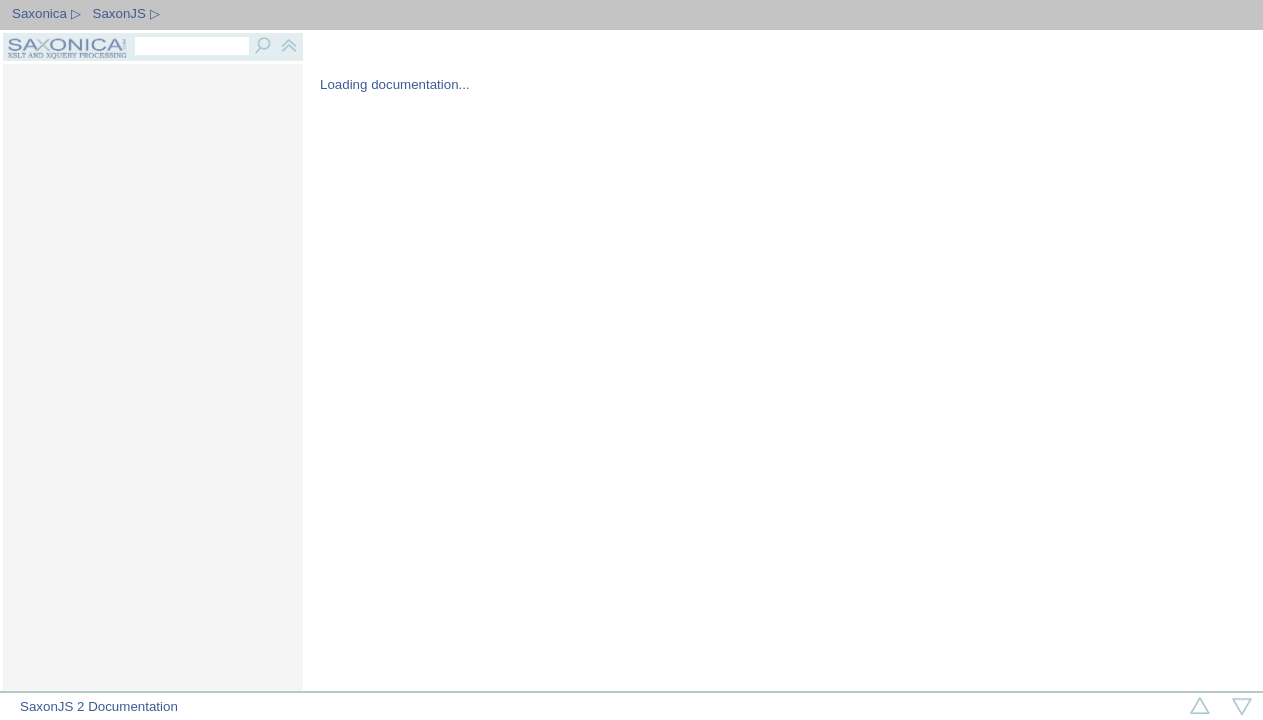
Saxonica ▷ (46, 13)
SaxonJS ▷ (126, 13)
